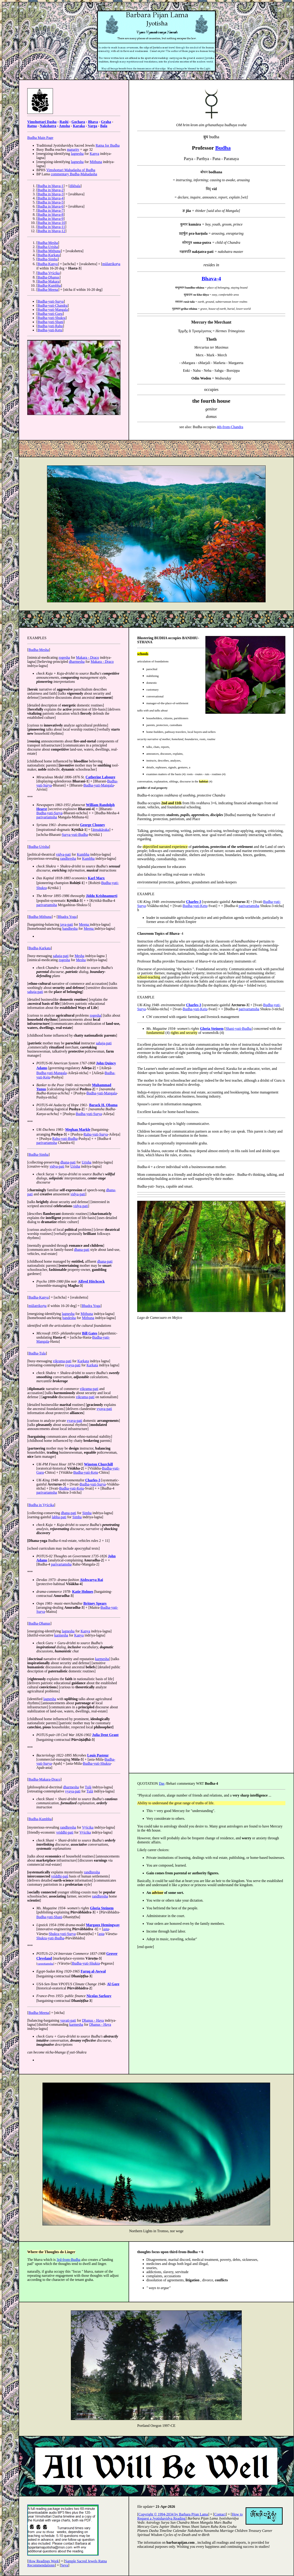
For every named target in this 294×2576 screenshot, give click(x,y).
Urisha (86, 1162)
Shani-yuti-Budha (239, 1028)
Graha (106, 122)
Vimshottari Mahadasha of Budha (70, 170)
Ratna (32, 126)
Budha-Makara (48, 281)
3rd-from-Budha (68, 2260)
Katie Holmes (82, 1591)
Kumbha (83, 854)
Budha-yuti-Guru (49, 314)
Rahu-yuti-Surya (96, 1134)
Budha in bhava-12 (51, 231)
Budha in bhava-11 (51, 227)
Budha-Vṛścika (48, 273)
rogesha (64, 657)
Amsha (64, 126)
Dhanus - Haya (93, 2020)
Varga (92, 126)
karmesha (61, 1635)
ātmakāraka (100, 830)
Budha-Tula (37, 1353)
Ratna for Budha (108, 145)
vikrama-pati (62, 1361)
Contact (220, 2514)
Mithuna (96, 162)
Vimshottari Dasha (42, 122)
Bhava (93, 122)
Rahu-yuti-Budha (64, 1139)
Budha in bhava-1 (50, 186)
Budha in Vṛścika (41, 1505)
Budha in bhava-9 (50, 219)
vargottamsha (45, 1963)
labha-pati (59, 1517)
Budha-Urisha (47, 247)
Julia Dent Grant (105, 1735)
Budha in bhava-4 (50, 198)
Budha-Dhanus (48, 277)
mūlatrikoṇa (111, 264)
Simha (87, 1513)
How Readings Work (43, 2561)
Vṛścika (87, 1827)
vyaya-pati (73, 1365)
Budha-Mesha (47, 243)
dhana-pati (68, 1162)
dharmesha (77, 661)
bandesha (69, 1318)
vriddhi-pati (65, 1832)
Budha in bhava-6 (50, 206)
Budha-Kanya (47, 264)
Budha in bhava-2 (50, 190)
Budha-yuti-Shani (50, 322)
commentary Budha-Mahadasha (74, 174)
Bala (103, 126)
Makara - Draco (87, 657)
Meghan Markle (77, 1129)
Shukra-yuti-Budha (50, 1938)
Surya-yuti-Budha (75, 835)
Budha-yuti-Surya (50, 301)
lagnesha (77, 154)
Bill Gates (89, 1333)
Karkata (83, 1361)
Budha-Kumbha (49, 285)
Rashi (64, 122)
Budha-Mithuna (48, 251)
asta (106, 1929)
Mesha (79, 956)
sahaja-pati (60, 956)
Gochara (78, 122)
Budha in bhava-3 (50, 194)
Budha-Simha (47, 259)
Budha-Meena (47, 290)
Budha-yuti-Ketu (49, 330)
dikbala (75, 186)
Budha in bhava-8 (50, 214)
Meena (84, 924)
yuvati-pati (68, 2020)
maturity (73, 149)
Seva (64, 2565)
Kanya (94, 154)
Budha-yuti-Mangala (52, 310)
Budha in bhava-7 (50, 210)
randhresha (68, 858)
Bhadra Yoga (67, 917)
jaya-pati (66, 924)
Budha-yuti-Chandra (52, 305)
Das (161, 1783)
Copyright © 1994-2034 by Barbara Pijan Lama (173, 2514)
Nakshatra (48, 126)
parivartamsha (46, 817)
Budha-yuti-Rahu (50, 326)
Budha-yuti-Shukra (51, 318)
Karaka (79, 126)
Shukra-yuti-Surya (62, 1934)
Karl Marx (96, 878)
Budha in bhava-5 (50, 202)
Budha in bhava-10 (51, 223)
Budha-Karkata (48, 255)
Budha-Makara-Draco (44, 1779)
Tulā (88, 1787)
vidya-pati (63, 854)
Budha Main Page (40, 138)
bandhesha (70, 928)
